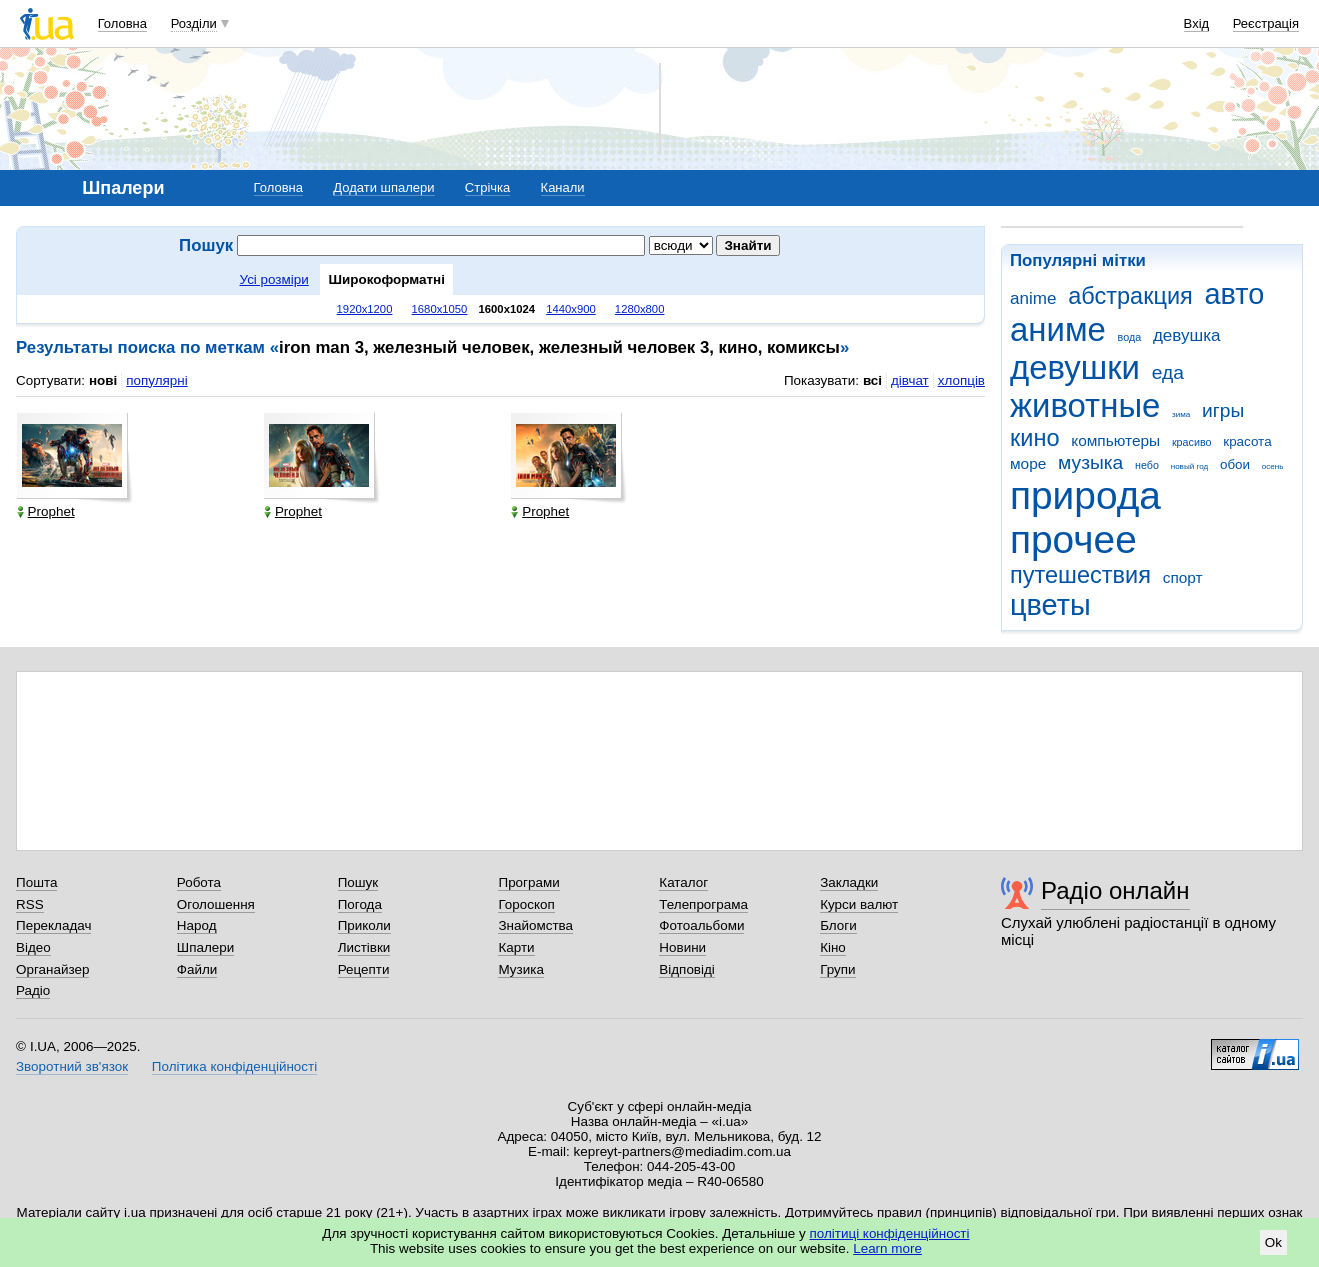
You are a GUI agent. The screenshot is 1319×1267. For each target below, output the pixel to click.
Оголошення (216, 904)
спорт (1183, 577)
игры (1223, 410)
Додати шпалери (383, 187)
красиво (1192, 442)
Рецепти (364, 969)
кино (1035, 438)
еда (1168, 372)
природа (1085, 495)
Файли (197, 969)
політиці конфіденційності (890, 1233)
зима (1181, 414)
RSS (30, 904)
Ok (1273, 1242)
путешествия (1080, 575)
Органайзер (52, 969)
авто (1235, 294)
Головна (122, 23)
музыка (1090, 462)
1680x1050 (440, 309)
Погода (360, 904)
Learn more (887, 1248)
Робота (199, 882)
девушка (1187, 335)
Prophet (46, 511)
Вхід (1197, 23)
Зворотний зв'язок (72, 1066)
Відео (33, 947)
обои (1235, 464)
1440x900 (571, 309)
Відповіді (687, 969)
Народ (197, 925)
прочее (1073, 539)
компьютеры (1115, 440)
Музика (520, 969)
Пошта (36, 882)
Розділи (194, 23)
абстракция (1130, 296)
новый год (1189, 466)
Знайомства (535, 925)
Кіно (833, 947)
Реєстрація (1266, 23)
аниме (1058, 329)
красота (1247, 441)
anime (1033, 298)
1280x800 (640, 309)
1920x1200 (365, 309)
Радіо (33, 990)
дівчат (910, 380)
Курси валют (859, 904)
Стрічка (487, 187)
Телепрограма (703, 904)
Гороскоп (526, 904)
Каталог (683, 882)
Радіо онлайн (1115, 890)
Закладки (849, 882)
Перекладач (53, 925)
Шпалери (205, 947)
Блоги (838, 925)
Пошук (358, 882)
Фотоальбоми (701, 925)
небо (1147, 465)
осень (1273, 466)
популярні (156, 380)
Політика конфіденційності (234, 1066)
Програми (528, 882)
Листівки (364, 947)
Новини (682, 947)
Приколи (364, 925)
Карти (516, 947)
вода (1130, 337)
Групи (837, 969)
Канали (563, 187)
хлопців (961, 380)
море (1028, 463)
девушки (1075, 367)
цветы (1050, 605)
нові (103, 380)
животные (1085, 405)
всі (872, 380)
